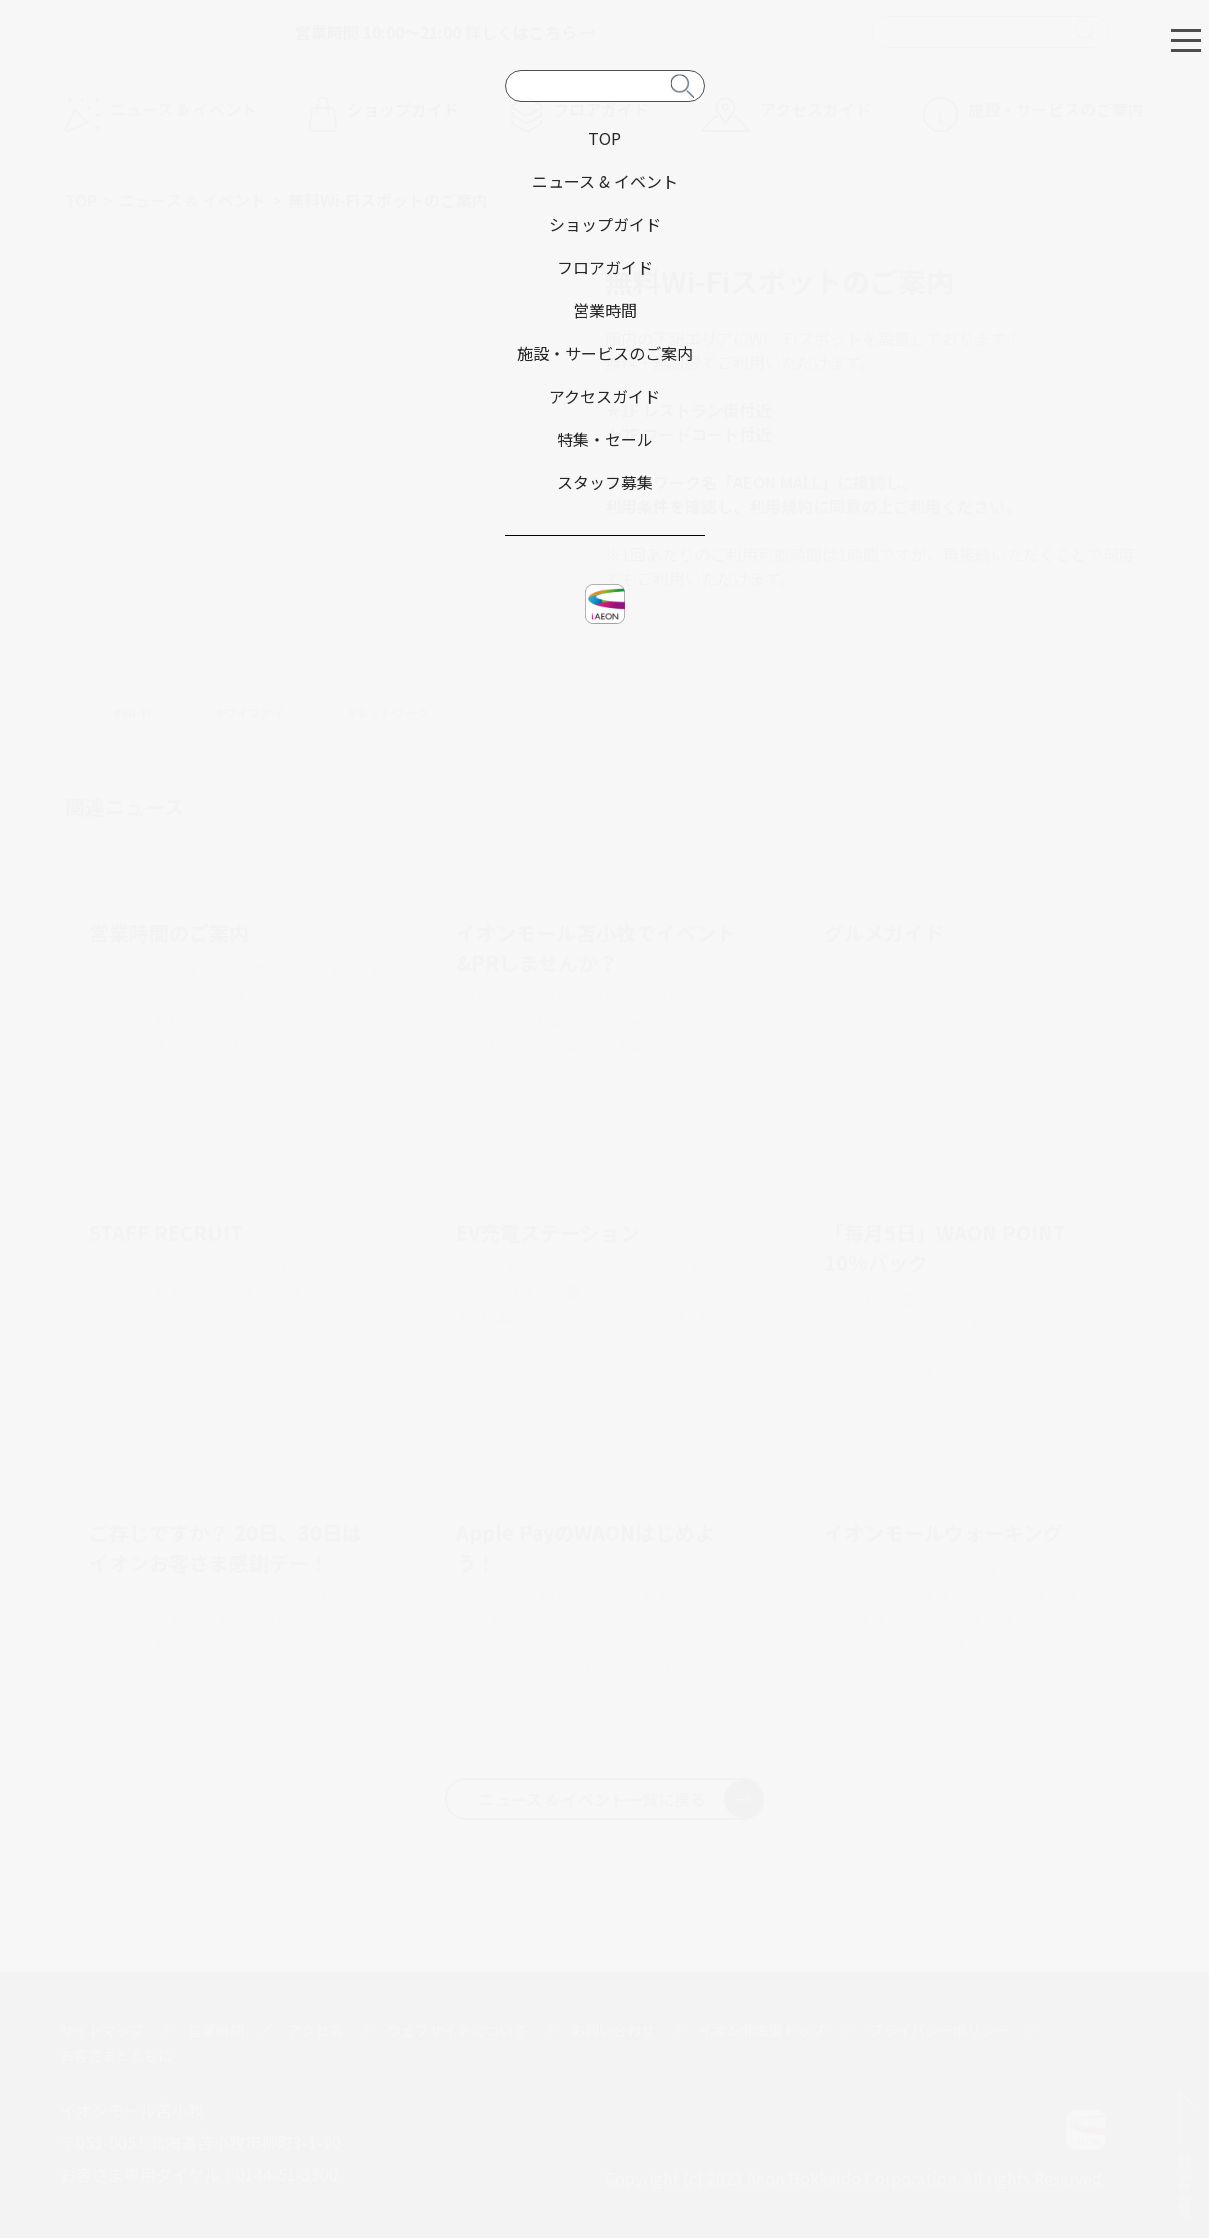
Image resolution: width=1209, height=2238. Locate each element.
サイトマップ (102, 2030)
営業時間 (216, 2030)
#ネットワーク (388, 712)
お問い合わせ (613, 2030)
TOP (81, 200)
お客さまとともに (116, 2055)
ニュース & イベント (192, 200)
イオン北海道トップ (762, 2030)
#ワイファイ (250, 712)
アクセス (315, 2030)
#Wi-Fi (132, 712)
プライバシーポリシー (939, 2030)
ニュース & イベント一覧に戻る (621, 1799)
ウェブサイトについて (457, 2030)
